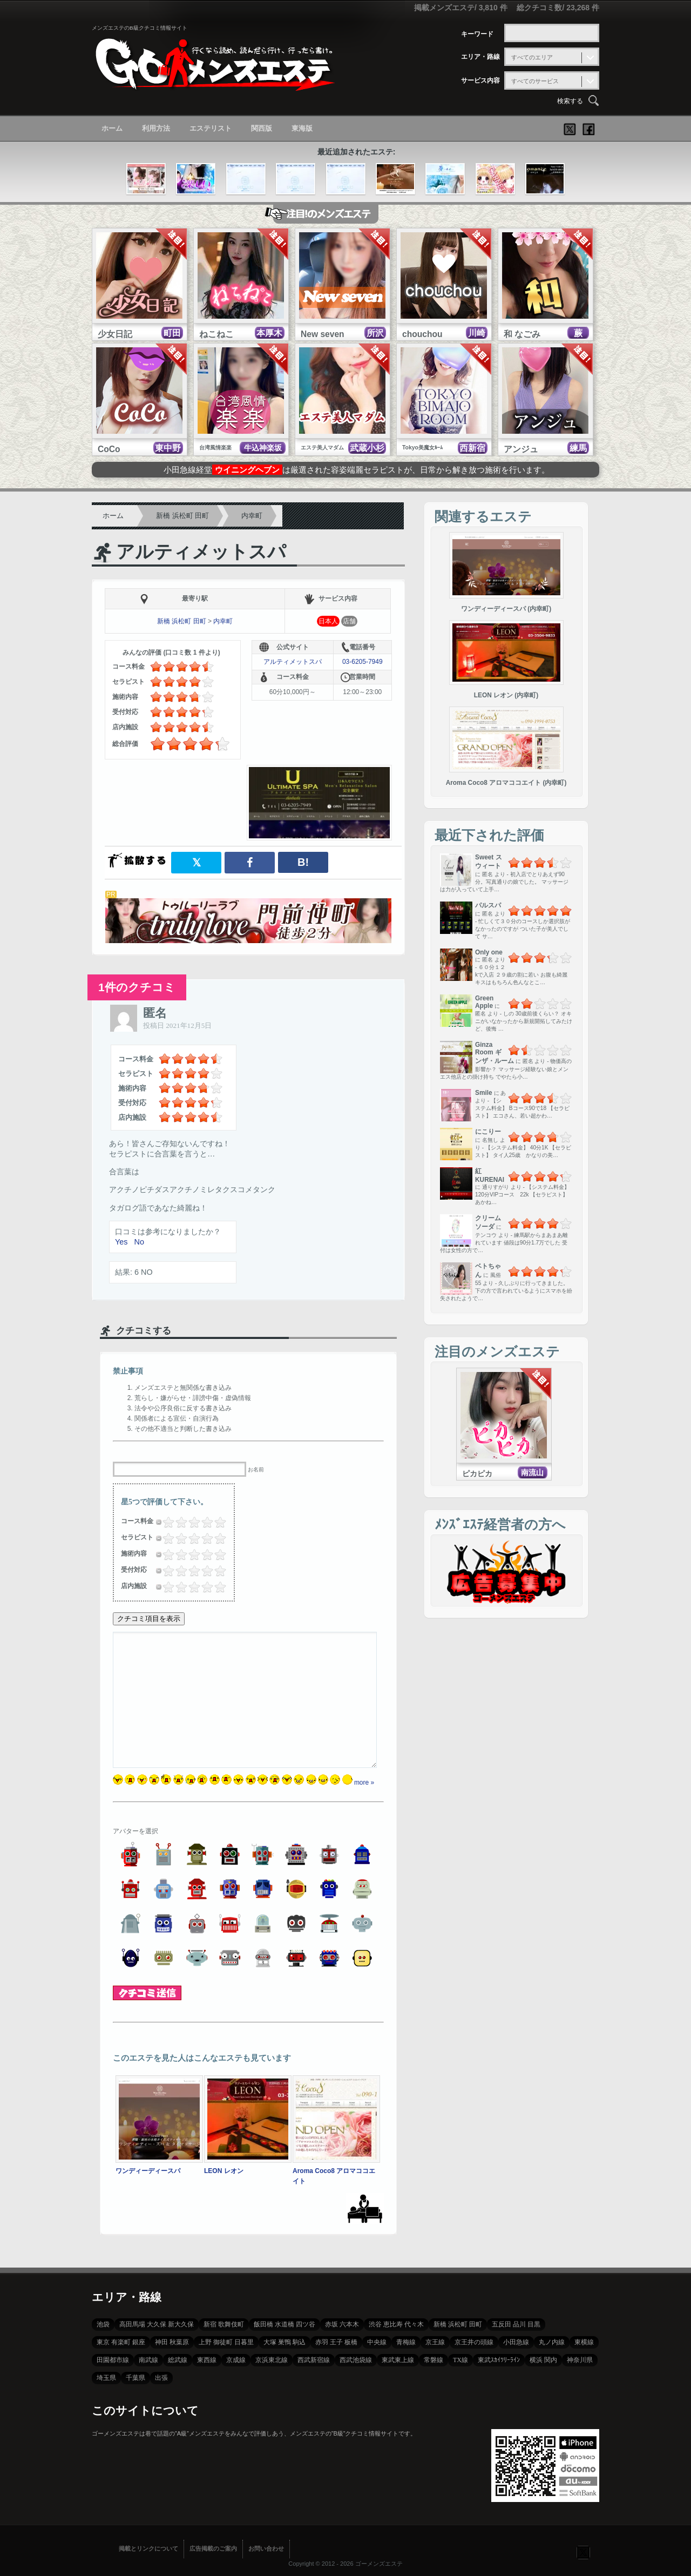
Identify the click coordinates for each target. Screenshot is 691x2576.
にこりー (488, 1131)
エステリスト (210, 128)
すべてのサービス (535, 81)
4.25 (215, 1522)
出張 (161, 2378)
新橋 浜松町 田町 (182, 516)
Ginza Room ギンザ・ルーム (494, 1053)
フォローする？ (583, 2552)
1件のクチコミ (136, 987)
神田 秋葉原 (172, 2342)
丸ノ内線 (552, 2342)
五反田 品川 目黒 (516, 2324)
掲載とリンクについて (148, 2548)
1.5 (178, 1522)
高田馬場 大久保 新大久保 (156, 2324)
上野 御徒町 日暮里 (226, 2342)
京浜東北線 (271, 2360)
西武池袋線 (356, 2360)
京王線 (435, 2342)
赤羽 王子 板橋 (336, 2342)
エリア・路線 (480, 56)
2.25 (189, 1522)
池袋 (103, 2324)
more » (364, 1782)
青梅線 (406, 2342)
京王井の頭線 (474, 2342)
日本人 (328, 621)
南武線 (148, 2360)
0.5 (165, 1522)
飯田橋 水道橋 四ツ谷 (284, 2324)
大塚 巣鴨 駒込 (284, 2342)
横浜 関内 (543, 2360)
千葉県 (135, 2378)
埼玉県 (106, 2378)
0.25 (163, 1522)
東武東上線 (398, 2360)
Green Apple (484, 1002)
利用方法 (156, 128)
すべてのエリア (532, 57)
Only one (489, 952)
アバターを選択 (135, 1831)
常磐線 (433, 2360)
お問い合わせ (266, 2548)
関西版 (261, 128)
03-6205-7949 (362, 661)
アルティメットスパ (201, 552)
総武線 (177, 2360)
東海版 (302, 128)
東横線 (584, 2342)
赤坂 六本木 (342, 2324)
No (139, 1241)
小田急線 (516, 2342)
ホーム (112, 128)
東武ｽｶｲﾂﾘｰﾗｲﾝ (499, 2360)
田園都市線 (113, 2360)
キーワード (477, 34)
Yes (121, 1241)
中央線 (377, 2342)
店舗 (349, 621)
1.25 (176, 1522)
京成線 (236, 2360)
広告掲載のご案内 (213, 2548)
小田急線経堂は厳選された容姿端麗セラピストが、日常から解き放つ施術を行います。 (357, 470)
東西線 (206, 2360)
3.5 (204, 1522)
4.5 (217, 1522)
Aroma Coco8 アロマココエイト (336, 2171)
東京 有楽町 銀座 (121, 2342)
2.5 (191, 1522)
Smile (483, 1093)
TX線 (460, 2360)
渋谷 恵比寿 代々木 (396, 2324)
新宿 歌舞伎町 (224, 2324)
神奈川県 (580, 2360)
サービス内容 (480, 80)
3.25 (202, 1522)
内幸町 (251, 516)
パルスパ (488, 905)
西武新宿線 (313, 2360)
